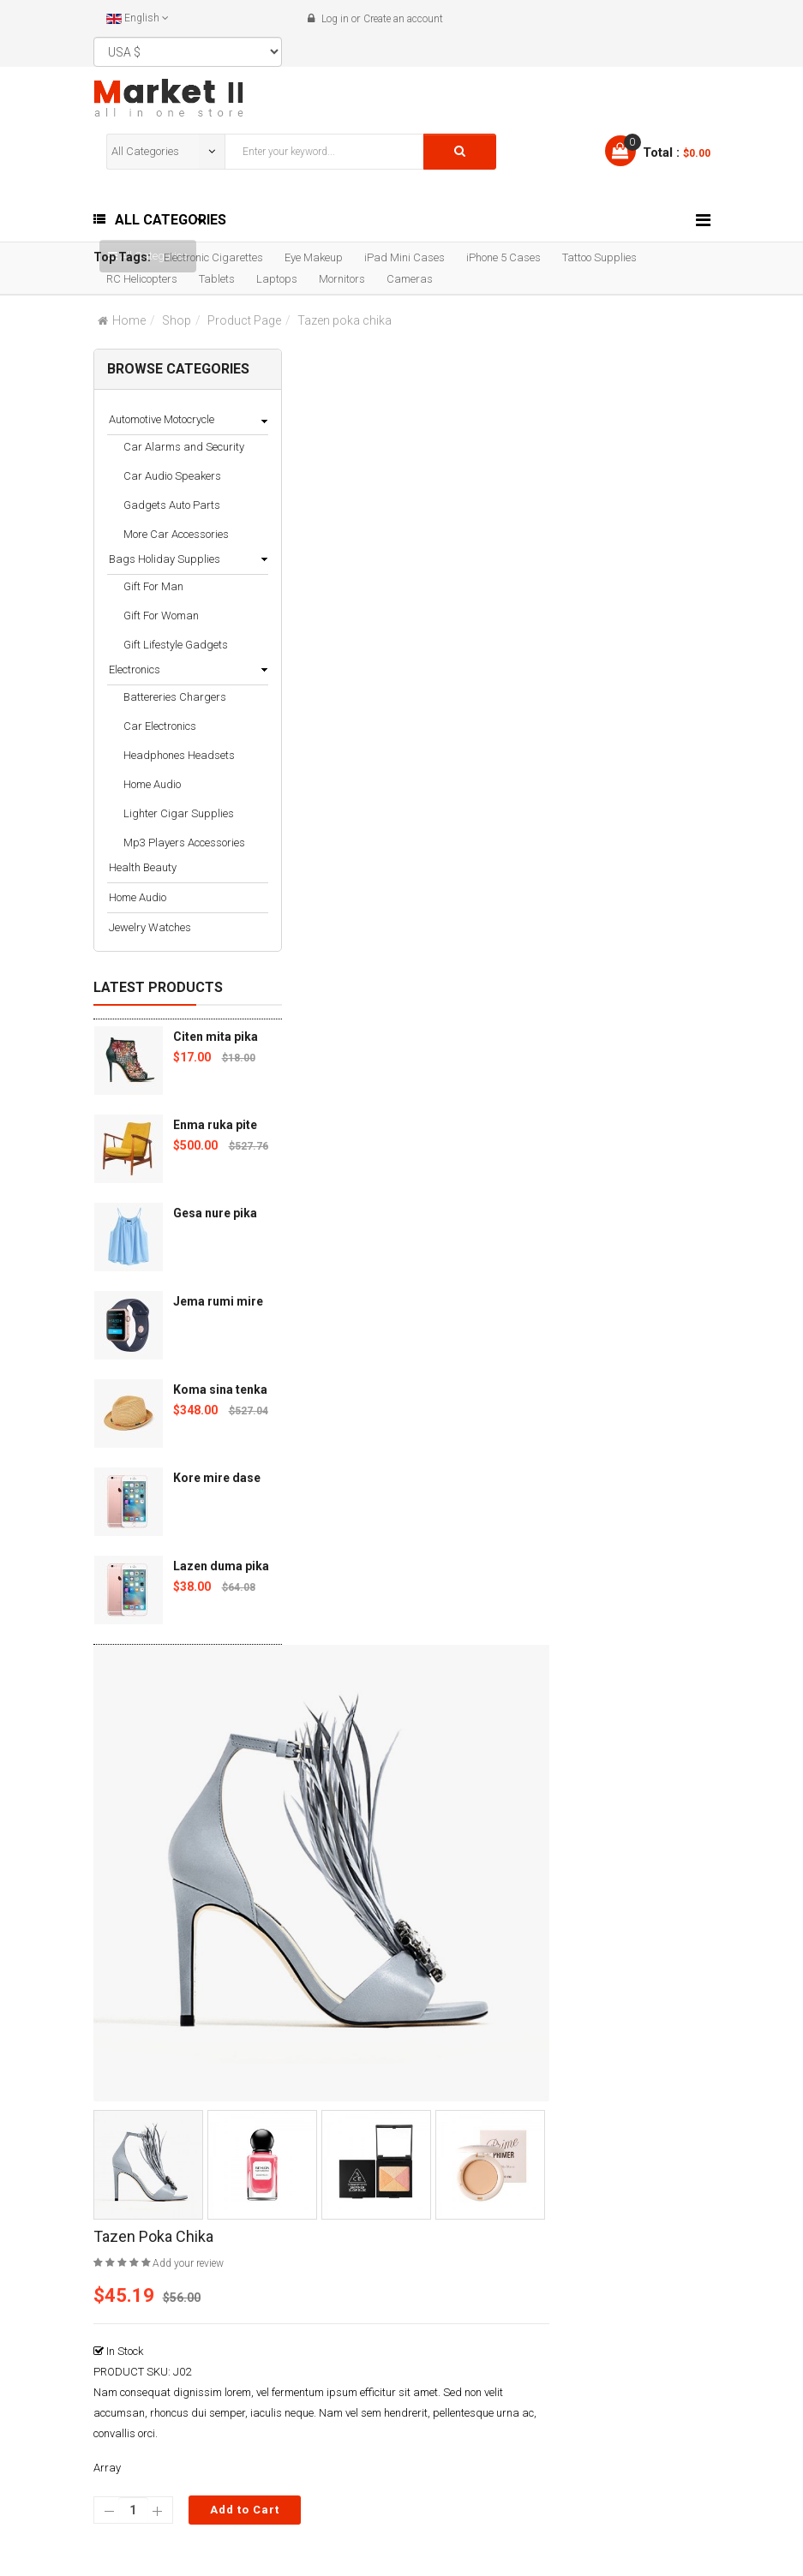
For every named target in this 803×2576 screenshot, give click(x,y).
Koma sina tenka (220, 1389)
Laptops (276, 278)
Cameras (410, 278)
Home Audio (152, 784)
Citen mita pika (215, 1036)
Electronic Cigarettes (213, 257)
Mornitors (342, 278)
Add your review (188, 2263)
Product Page (244, 320)
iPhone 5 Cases (503, 257)
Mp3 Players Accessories (184, 842)
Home (129, 320)
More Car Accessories (176, 534)
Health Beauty (143, 867)
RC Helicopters (141, 278)
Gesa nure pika (215, 1213)
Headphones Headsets (179, 755)
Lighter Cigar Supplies (178, 813)
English (137, 18)
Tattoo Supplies (599, 257)
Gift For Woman (161, 615)
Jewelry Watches (150, 927)
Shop (176, 320)
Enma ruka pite (215, 1125)
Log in (335, 19)
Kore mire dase (217, 1478)
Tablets (217, 278)
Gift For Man (153, 586)
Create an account (403, 19)
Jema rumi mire (218, 1301)
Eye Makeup (314, 257)
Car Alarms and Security (183, 446)
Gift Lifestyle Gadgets (175, 644)
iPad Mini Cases (404, 257)
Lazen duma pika (221, 1566)
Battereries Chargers (174, 696)
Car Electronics (159, 726)
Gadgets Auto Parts (171, 505)
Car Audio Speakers (172, 475)
